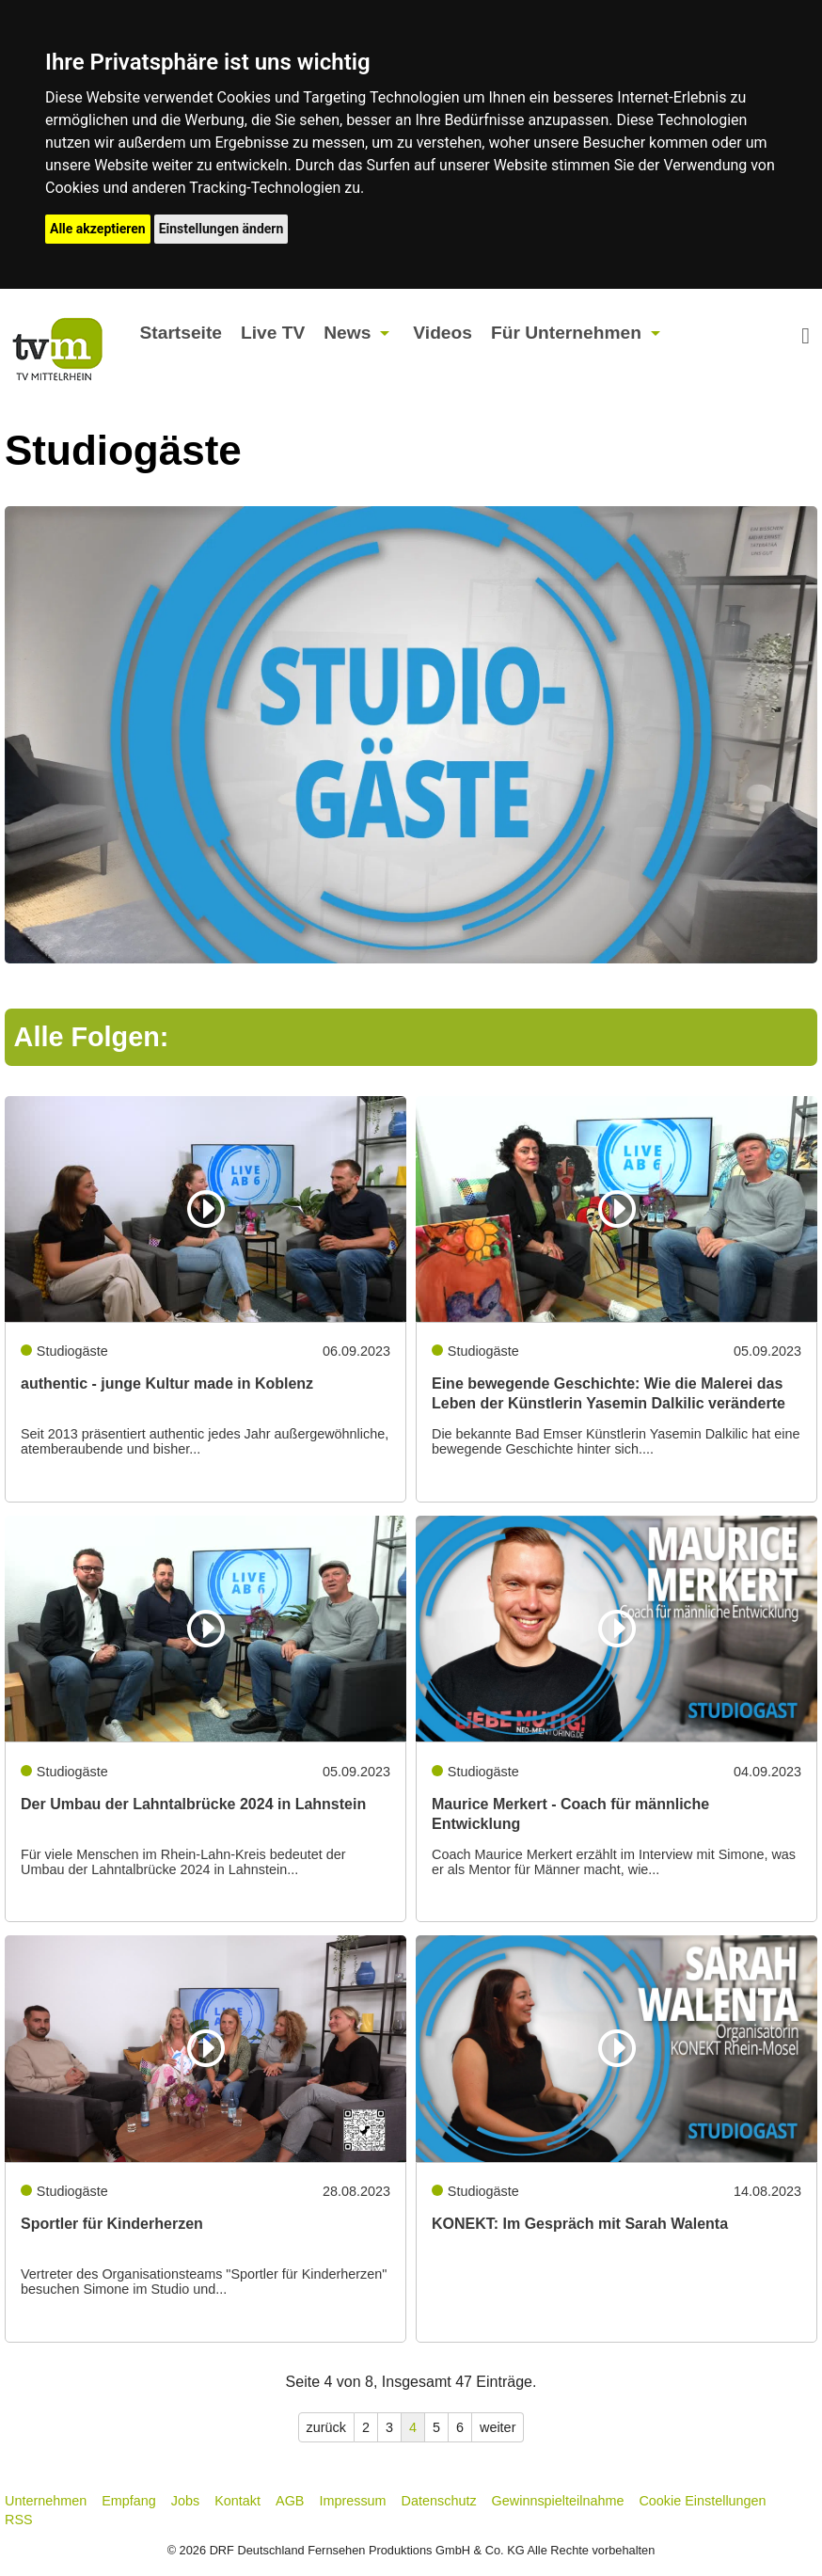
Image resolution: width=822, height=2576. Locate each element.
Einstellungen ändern (221, 228)
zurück (326, 2427)
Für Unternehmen (566, 332)
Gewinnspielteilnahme (558, 2500)
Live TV (273, 332)
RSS (19, 2519)
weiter (497, 2427)
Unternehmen (46, 2500)
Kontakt (237, 2500)
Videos (442, 332)
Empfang (129, 2500)
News (347, 332)
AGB (290, 2500)
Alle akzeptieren (98, 228)
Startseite (181, 332)
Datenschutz (439, 2500)
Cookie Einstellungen (702, 2500)
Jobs (185, 2500)
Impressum (352, 2500)
